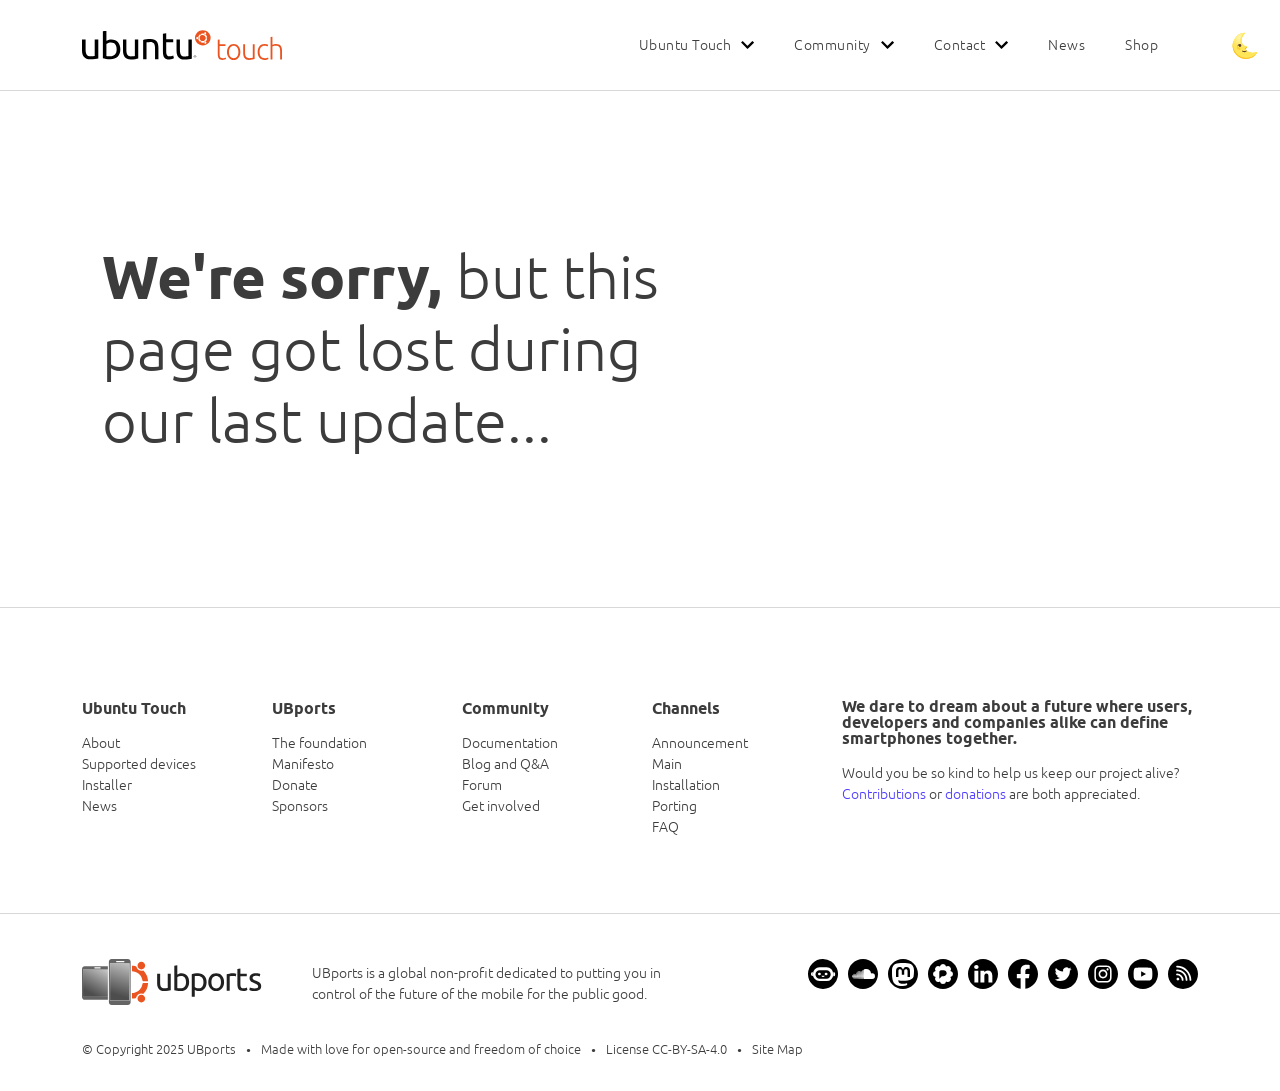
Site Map (777, 1049)
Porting (674, 806)
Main (667, 764)
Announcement (700, 743)
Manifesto (303, 764)
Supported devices (139, 764)
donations (975, 794)
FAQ (665, 827)
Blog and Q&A (505, 764)
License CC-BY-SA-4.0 (666, 1049)
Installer (107, 785)
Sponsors (300, 806)
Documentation (510, 743)
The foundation (319, 743)
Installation (686, 785)
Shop (1141, 45)
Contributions (884, 794)
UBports (211, 1049)
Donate (295, 785)
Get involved (501, 806)
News (1066, 45)
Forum (482, 785)
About (101, 743)
